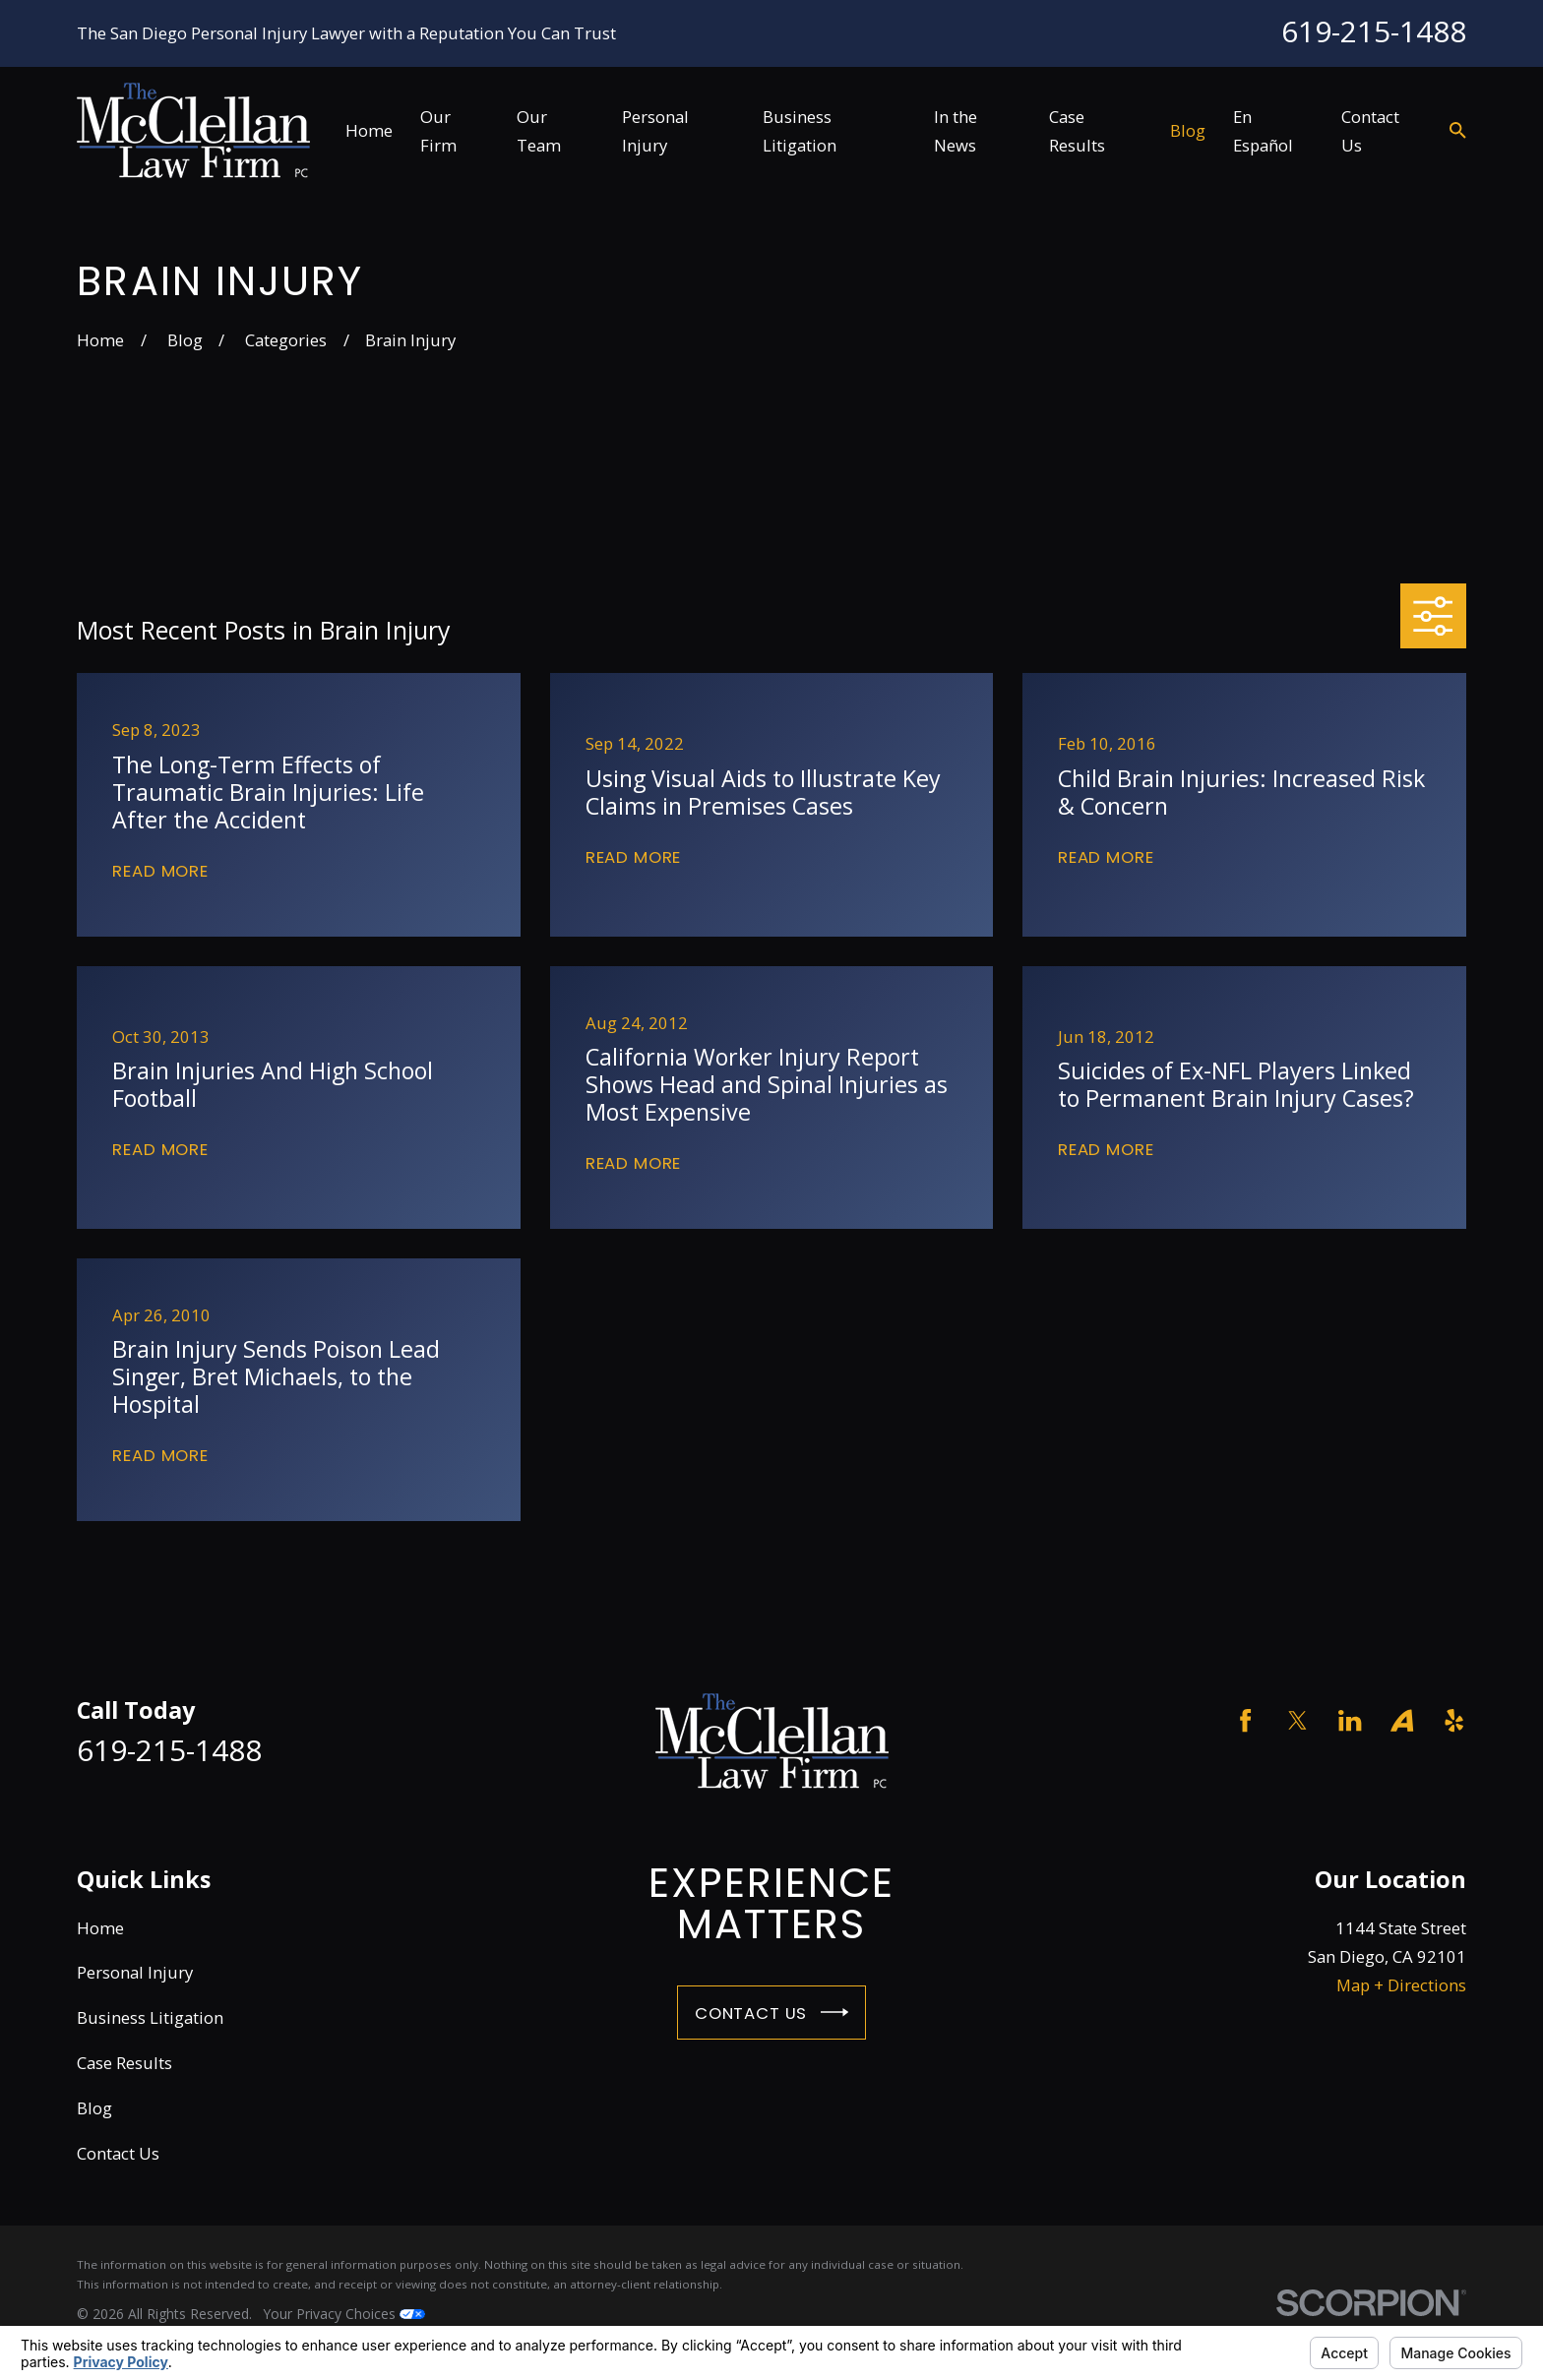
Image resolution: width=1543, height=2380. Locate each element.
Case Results (124, 2062)
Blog (94, 2108)
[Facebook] (1245, 1720)
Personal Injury (135, 1972)
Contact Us (771, 2012)
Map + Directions (1401, 1985)
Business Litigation (150, 2017)
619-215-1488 (1373, 31)
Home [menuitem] (369, 130)
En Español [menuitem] (1263, 130)
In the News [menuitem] (955, 130)
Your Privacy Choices (344, 2313)
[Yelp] (1454, 1720)
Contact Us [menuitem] (1370, 130)
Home (100, 1928)
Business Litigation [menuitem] (799, 130)
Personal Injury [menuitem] (655, 130)
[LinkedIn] (1349, 1720)
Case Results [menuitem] (1077, 130)
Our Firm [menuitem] (438, 130)
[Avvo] (1401, 1720)
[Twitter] (1297, 1720)
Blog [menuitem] (1187, 130)
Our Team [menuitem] (539, 130)
